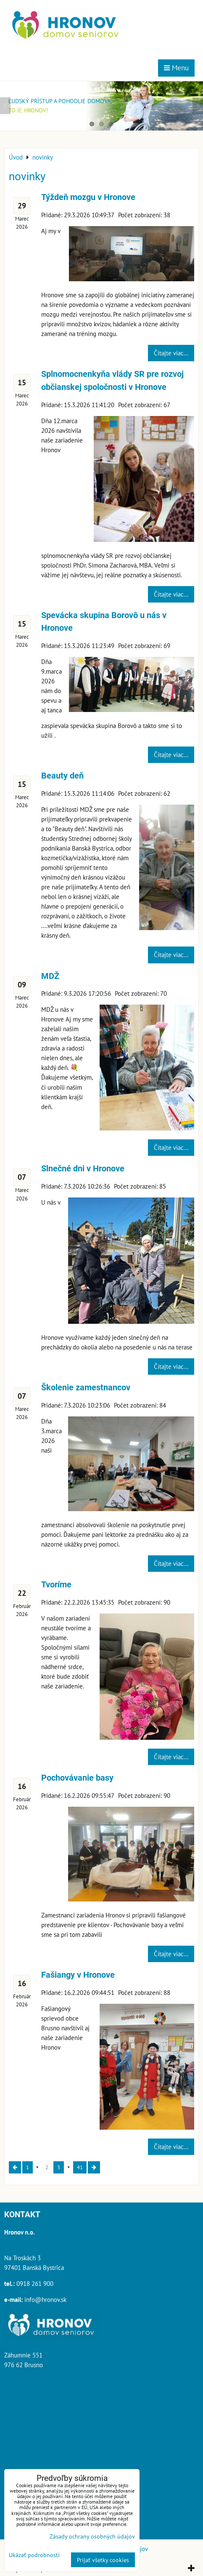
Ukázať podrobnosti (34, 2555)
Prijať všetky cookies (103, 2560)
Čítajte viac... (171, 353)
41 (80, 2167)
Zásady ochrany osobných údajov (92, 2536)
